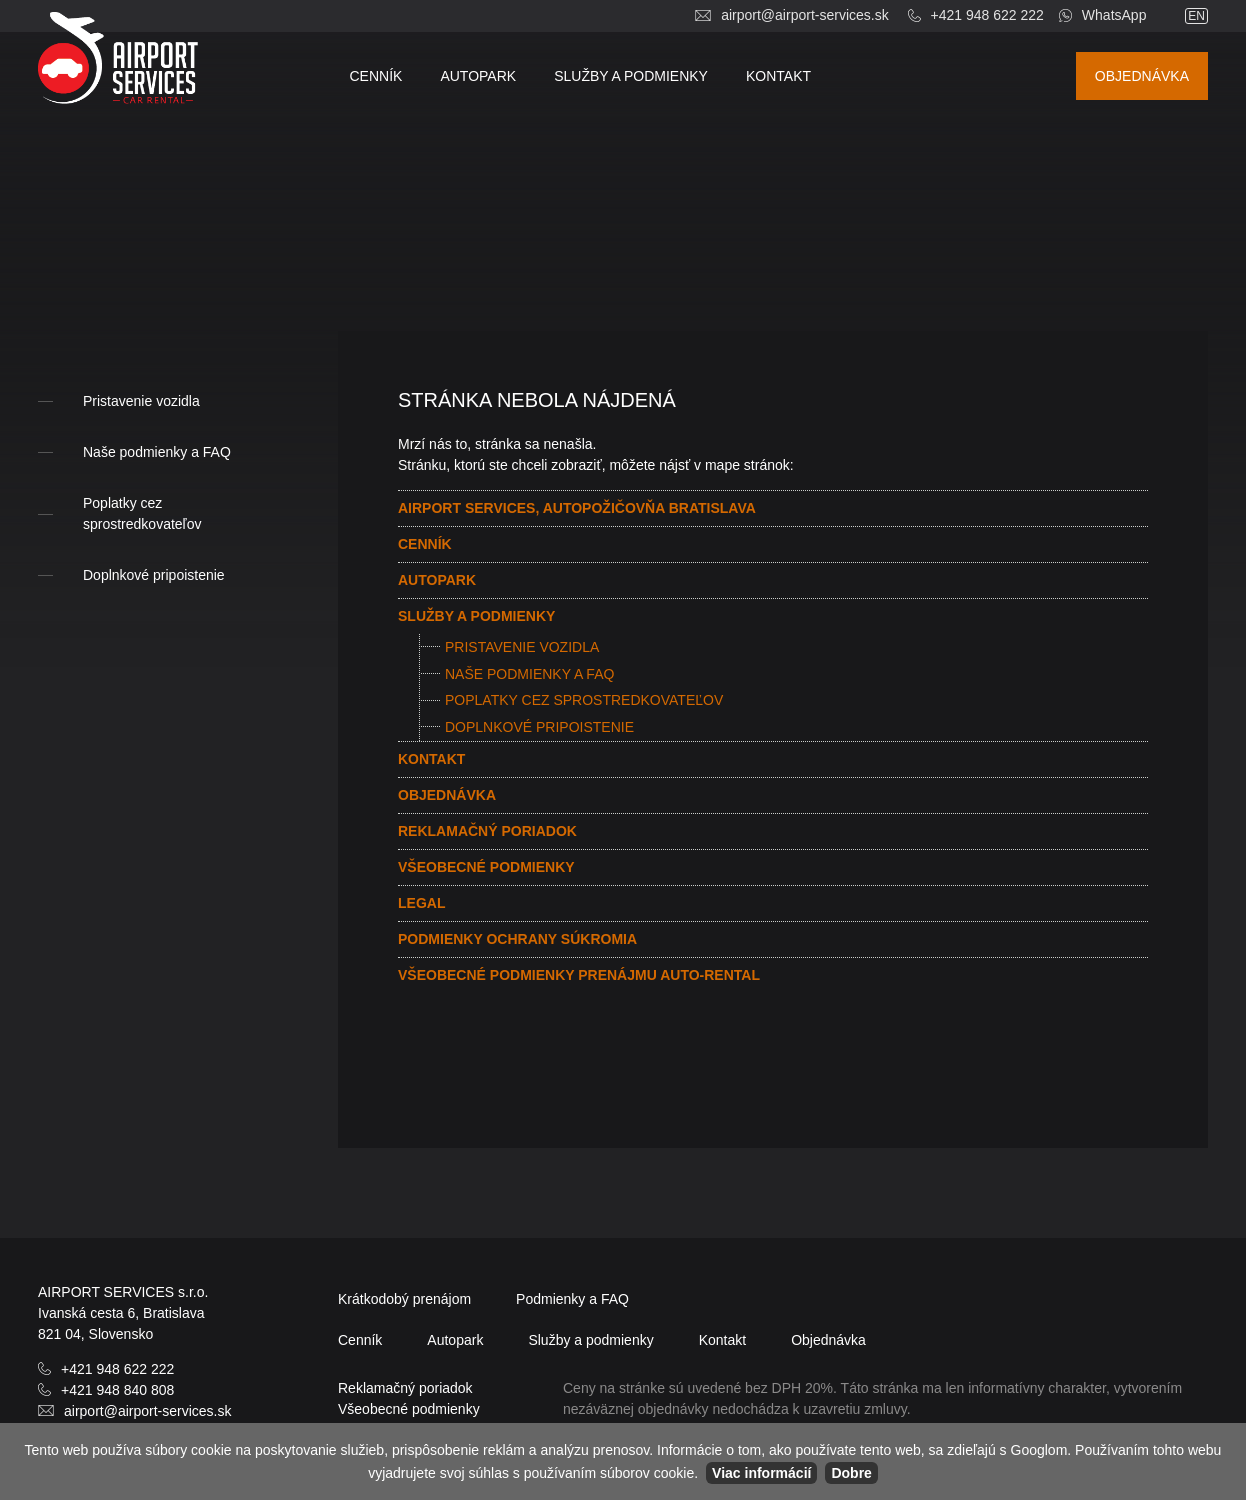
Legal (421, 903)
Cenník (376, 76)
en (1196, 16)
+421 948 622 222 (987, 15)
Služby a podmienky (631, 76)
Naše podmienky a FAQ (529, 674)
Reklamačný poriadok (487, 831)
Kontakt (778, 76)
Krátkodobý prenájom (404, 1299)
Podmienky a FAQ (572, 1299)
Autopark (478, 76)
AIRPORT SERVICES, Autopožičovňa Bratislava (577, 508)
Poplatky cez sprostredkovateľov (584, 700)
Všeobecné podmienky (486, 867)
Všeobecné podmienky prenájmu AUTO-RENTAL (579, 975)
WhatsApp (1114, 15)
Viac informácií (761, 1473)
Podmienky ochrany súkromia (517, 939)
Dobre (851, 1473)
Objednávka (1142, 76)
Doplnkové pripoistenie (539, 727)
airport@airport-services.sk (804, 15)
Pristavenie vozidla (522, 647)
